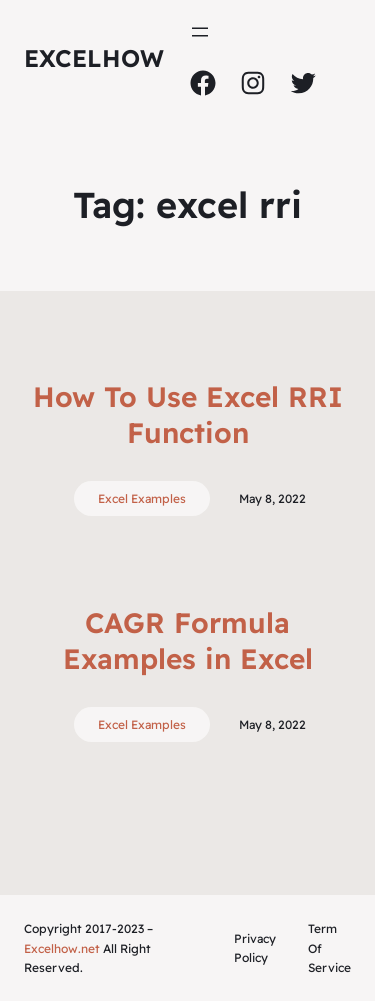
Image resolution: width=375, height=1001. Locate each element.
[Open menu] (200, 32)
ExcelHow (94, 58)
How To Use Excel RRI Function (188, 414)
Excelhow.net (62, 948)
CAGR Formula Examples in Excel (188, 640)
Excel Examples (142, 498)
